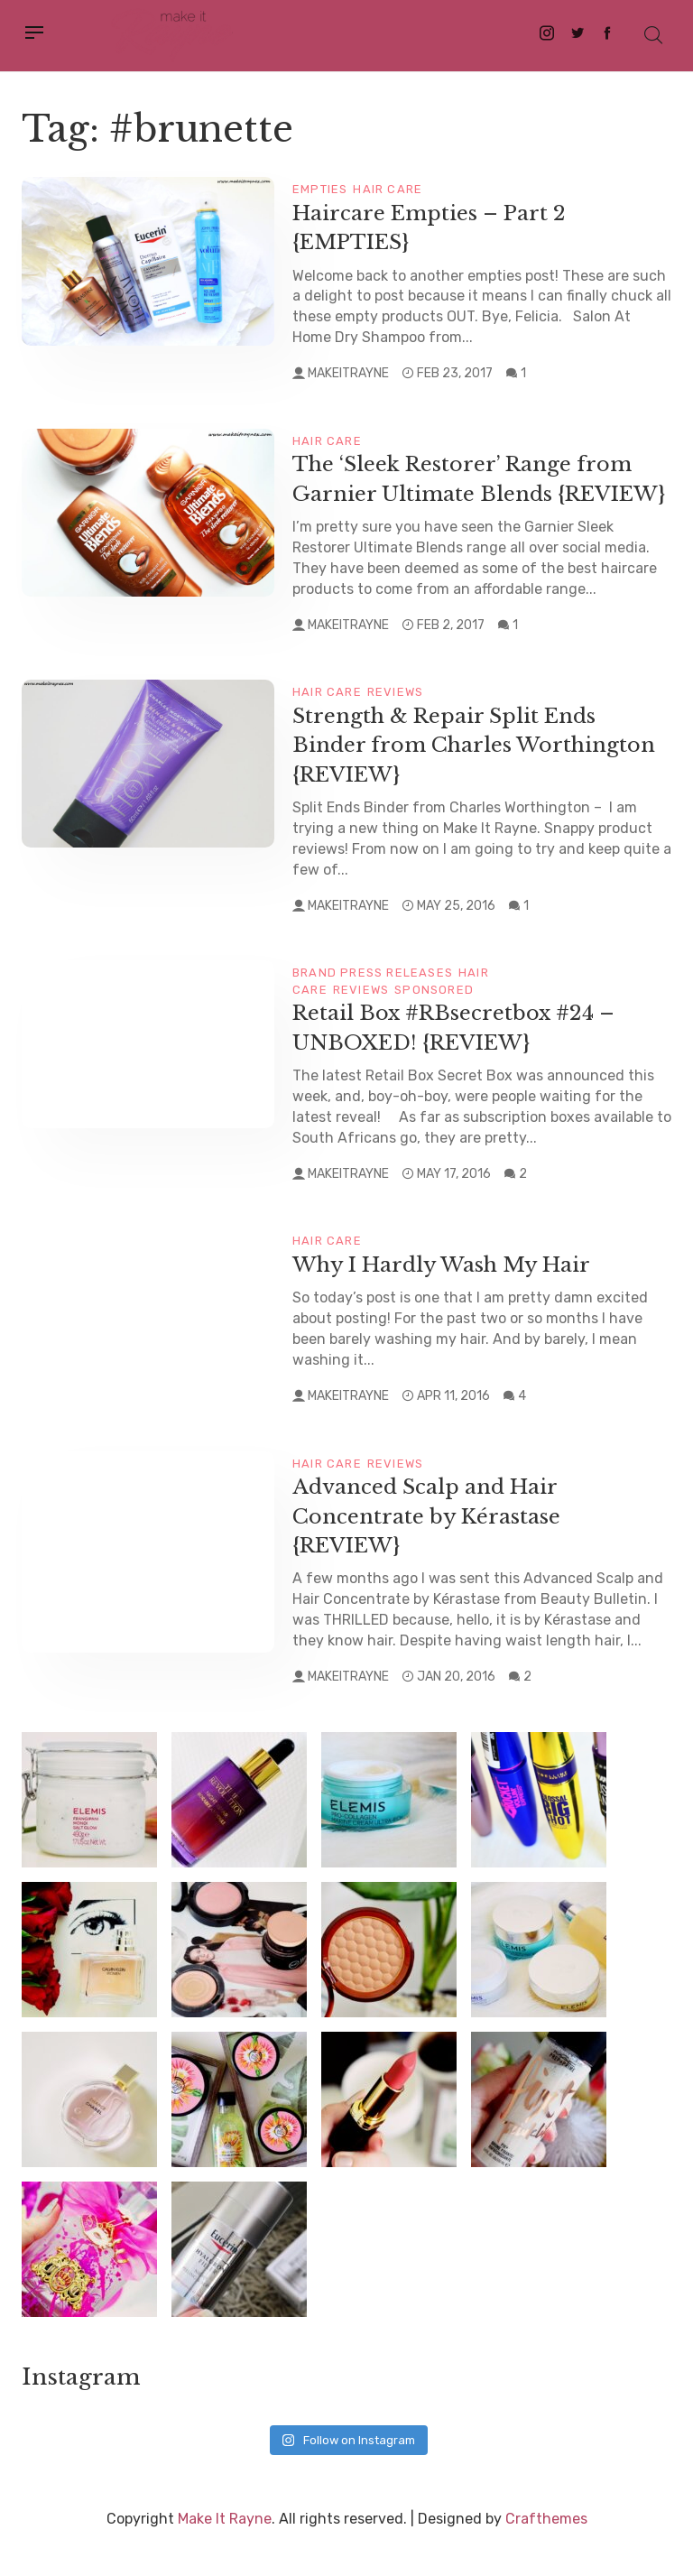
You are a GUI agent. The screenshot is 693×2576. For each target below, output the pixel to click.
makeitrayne (348, 373)
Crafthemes (546, 2546)
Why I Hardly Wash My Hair (447, 1292)
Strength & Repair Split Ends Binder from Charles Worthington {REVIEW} (476, 774)
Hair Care (387, 189)
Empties (319, 189)
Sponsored (434, 1017)
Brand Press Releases (372, 1001)
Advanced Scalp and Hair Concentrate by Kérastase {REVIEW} (429, 1544)
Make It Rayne (225, 2546)
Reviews (395, 720)
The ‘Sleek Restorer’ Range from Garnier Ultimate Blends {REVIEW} (468, 493)
